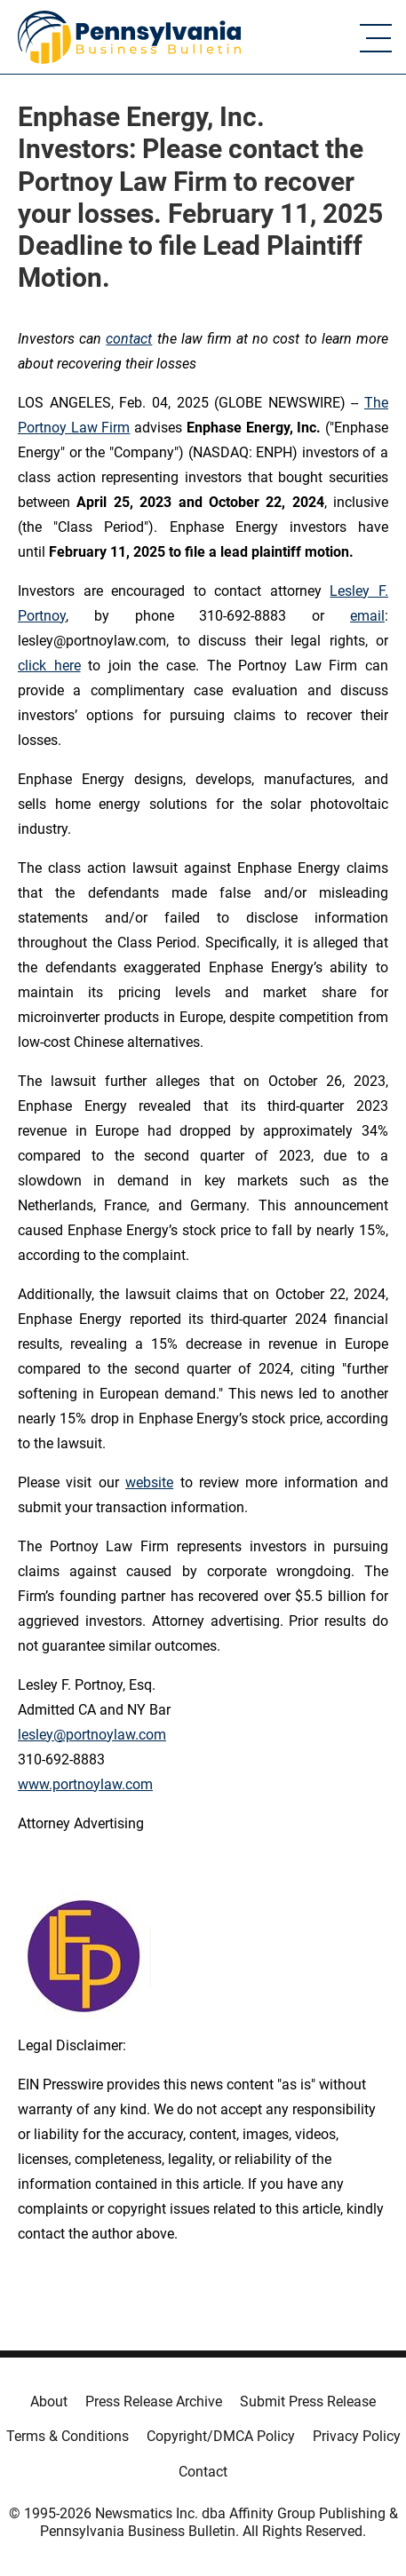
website (149, 1482)
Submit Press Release (308, 2401)
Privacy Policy (357, 2436)
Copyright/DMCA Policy (221, 2436)
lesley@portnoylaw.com (92, 1734)
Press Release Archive (153, 2401)
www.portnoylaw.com (85, 1784)
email (367, 615)
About (49, 2401)
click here (49, 665)
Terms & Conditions (67, 2436)
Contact (203, 2471)
